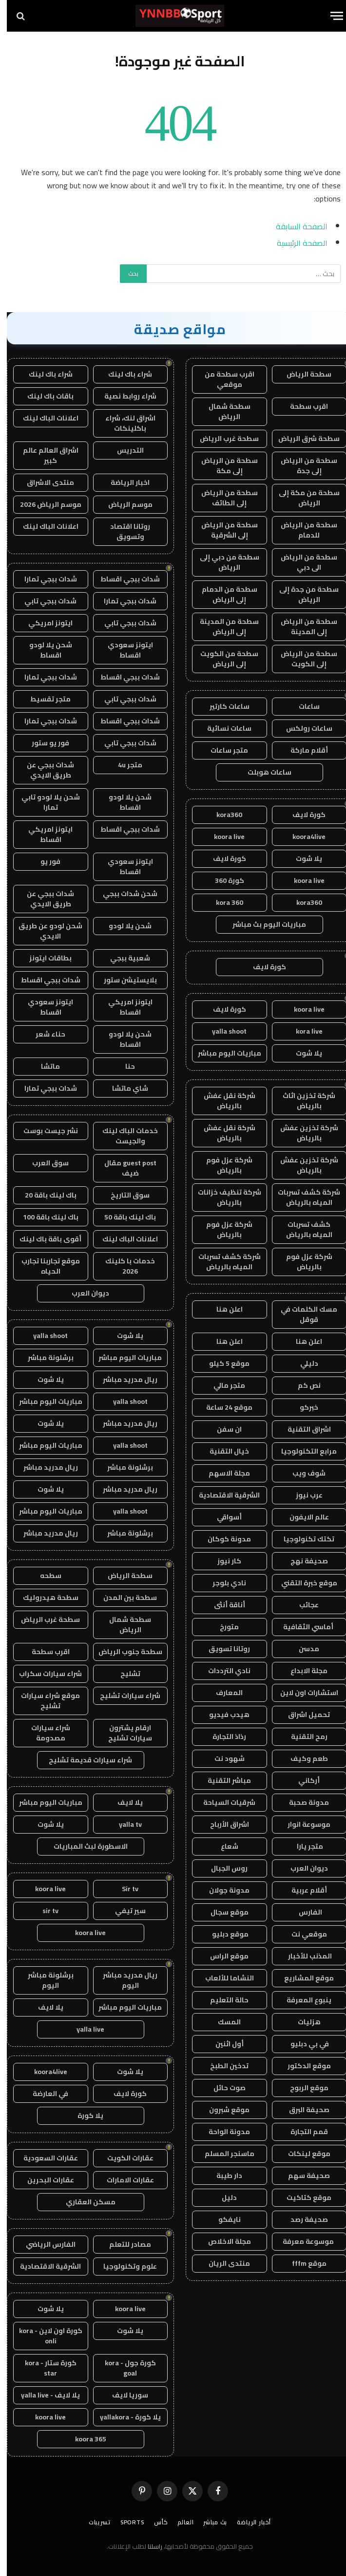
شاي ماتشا (123, 1088)
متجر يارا (302, 1846)
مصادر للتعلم (123, 2244)
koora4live (302, 836)
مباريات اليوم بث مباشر (262, 924)
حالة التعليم (222, 2000)
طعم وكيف (302, 1758)
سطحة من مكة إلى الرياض (302, 497)
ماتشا (43, 1066)
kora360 (222, 814)
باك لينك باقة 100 (44, 1217)
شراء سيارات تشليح (123, 1695)
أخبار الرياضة (247, 2522)
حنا (123, 1066)
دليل (222, 2197)
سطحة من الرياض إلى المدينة (302, 626)
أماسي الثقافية (302, 1626)
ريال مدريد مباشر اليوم (123, 1980)
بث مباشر (208, 2522)
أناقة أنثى (222, 1604)
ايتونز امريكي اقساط (43, 834)
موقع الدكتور (302, 2065)
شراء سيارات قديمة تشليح (83, 1760)
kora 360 (222, 902)
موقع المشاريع (302, 1978)
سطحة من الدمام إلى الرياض (222, 594)
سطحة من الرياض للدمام (302, 530)
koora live (222, 836)
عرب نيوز (302, 1495)
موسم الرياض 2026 (44, 504)
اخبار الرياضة (123, 482)
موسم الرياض (123, 504)
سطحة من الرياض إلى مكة (222, 465)
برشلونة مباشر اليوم (44, 1980)
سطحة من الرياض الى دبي (302, 562)
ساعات (302, 706)
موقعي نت (302, 1934)
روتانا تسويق (222, 1648)
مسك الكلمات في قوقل (302, 1314)
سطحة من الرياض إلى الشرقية (222, 530)
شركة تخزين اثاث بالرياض (302, 1100)
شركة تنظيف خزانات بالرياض (222, 1197)
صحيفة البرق (302, 2109)
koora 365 (83, 2439)
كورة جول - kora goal (123, 2367)
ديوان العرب (302, 1868)
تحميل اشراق (302, 1714)
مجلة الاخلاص (222, 2241)
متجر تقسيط (43, 699)
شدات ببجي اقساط (123, 579)
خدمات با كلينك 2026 (123, 1266)
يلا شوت (302, 858)
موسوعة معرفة (302, 2241)
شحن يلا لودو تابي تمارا (44, 802)
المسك (222, 2022)
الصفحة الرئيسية (295, 243)
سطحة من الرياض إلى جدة (302, 465)
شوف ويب (302, 1473)
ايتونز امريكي (43, 623)
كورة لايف (302, 814)
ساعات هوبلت (263, 772)
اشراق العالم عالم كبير (44, 455)
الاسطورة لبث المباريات (84, 1846)
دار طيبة (222, 2175)
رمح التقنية (302, 1736)
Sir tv (123, 1888)
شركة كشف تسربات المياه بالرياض (302, 1197)
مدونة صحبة (302, 1802)
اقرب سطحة (302, 406)
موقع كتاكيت (302, 2197)
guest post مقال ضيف (123, 1168)
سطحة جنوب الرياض (123, 1651)
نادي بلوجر (222, 1583)
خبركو (302, 1407)
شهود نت (223, 1758)
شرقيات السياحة (222, 1802)
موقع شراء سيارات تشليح (43, 1700)
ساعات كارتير (223, 706)
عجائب (302, 1604)
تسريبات (93, 2522)
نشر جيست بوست (44, 1130)
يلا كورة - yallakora (123, 2417)
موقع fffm (302, 2263)
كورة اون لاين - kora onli (44, 2335)
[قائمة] (330, 16)
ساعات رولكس (302, 728)
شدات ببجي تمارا (44, 579)
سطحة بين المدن (123, 1597)
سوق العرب (43, 1163)
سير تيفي (123, 1910)
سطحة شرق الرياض (302, 438)
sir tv (44, 1910)
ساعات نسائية (222, 728)
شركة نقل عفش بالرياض (223, 1100)
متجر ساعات (222, 750)
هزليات (302, 2022)
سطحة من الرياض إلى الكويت (302, 658)
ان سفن (222, 1429)
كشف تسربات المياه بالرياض (302, 1229)
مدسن (302, 1648)
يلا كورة (83, 2115)
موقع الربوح (302, 2087)
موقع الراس (222, 1956)
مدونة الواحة (222, 2131)
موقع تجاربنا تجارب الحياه (44, 1266)
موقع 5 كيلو (222, 1363)
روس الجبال (222, 1868)
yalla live (83, 2029)
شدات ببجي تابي (44, 601)
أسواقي (222, 1517)
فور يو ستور (43, 743)
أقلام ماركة (302, 750)
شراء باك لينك (123, 374)
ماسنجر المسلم (223, 2153)
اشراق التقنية (302, 1429)
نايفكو (222, 2219)
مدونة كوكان (222, 1539)
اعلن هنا (223, 1309)
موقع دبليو (223, 1934)
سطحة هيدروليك (44, 1597)
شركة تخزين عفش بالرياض (302, 1132)
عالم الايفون (302, 1517)
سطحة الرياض (302, 374)
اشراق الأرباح (222, 1824)
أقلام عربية (302, 1890)
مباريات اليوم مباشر (222, 1053)
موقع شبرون (222, 2109)
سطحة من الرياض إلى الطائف (222, 497)
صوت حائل (223, 2087)
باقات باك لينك (43, 396)
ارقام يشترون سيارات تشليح (123, 1732)
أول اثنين (223, 2043)
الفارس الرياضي (44, 2244)
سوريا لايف (123, 2395)
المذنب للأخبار (302, 1956)
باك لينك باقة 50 (123, 1217)
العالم (179, 2522)
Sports (125, 2522)
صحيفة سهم (302, 2175)
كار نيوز (222, 1561)
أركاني (302, 1780)
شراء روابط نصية (123, 396)
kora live (302, 1031)
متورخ (222, 1626)
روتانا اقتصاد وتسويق (123, 531)
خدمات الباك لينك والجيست (123, 1135)
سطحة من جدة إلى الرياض (302, 594)
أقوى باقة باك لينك (44, 1239)
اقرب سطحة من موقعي (223, 379)
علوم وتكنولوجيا (123, 2266)
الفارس (302, 1912)
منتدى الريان (222, 2263)
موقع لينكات (302, 2153)
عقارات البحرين (43, 2180)
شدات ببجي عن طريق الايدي (43, 770)
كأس (154, 2522)
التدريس (123, 450)
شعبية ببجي (123, 958)
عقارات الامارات (123, 2180)
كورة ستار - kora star (44, 2367)
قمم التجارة (302, 2131)
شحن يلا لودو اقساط (43, 650)
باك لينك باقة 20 (44, 1195)
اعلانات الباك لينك (44, 418)
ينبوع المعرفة (302, 2000)
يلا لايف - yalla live (43, 2395)
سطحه (44, 1575)
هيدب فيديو (222, 1714)
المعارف (222, 1692)
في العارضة (43, 2093)
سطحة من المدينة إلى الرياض (222, 626)
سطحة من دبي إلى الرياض (222, 562)
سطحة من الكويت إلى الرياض (222, 658)
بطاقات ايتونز (43, 958)
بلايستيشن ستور (123, 980)
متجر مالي (222, 1385)
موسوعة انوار (302, 1824)
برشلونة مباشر (44, 1357)
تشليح (124, 1673)
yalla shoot (222, 1031)
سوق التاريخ (123, 1195)
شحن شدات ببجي (123, 893)
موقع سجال (223, 1912)
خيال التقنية (222, 1451)
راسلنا (148, 2546)
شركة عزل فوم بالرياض (222, 1165)
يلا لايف (123, 1802)
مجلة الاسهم (222, 1473)
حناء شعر (43, 1034)
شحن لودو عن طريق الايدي (44, 930)
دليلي (302, 1363)
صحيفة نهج (302, 1561)
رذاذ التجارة (222, 1736)
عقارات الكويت (123, 2158)
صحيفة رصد (302, 2219)
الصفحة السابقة (295, 226)
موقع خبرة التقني (302, 1583)
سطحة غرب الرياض (222, 438)
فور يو (44, 861)
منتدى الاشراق (43, 482)
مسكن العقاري (84, 2202)
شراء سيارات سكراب (43, 1673)
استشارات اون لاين (302, 1692)
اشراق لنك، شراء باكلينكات (123, 423)
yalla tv (123, 1824)
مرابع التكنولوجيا (302, 1451)
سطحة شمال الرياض (223, 411)
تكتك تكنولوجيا (302, 1539)
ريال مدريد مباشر (123, 1379)
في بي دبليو (302, 2043)
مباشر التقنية (222, 1780)
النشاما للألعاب (222, 1978)
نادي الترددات (222, 1670)
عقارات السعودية (44, 2158)
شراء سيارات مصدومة (43, 1732)
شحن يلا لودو (123, 925)
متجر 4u (123, 765)
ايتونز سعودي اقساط (123, 650)
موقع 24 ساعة (222, 1407)
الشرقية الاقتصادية (222, 1495)
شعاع (222, 1846)
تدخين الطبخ (222, 2065)
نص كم (302, 1385)
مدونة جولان (222, 1890)
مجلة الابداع (302, 1670)
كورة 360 (222, 880)
